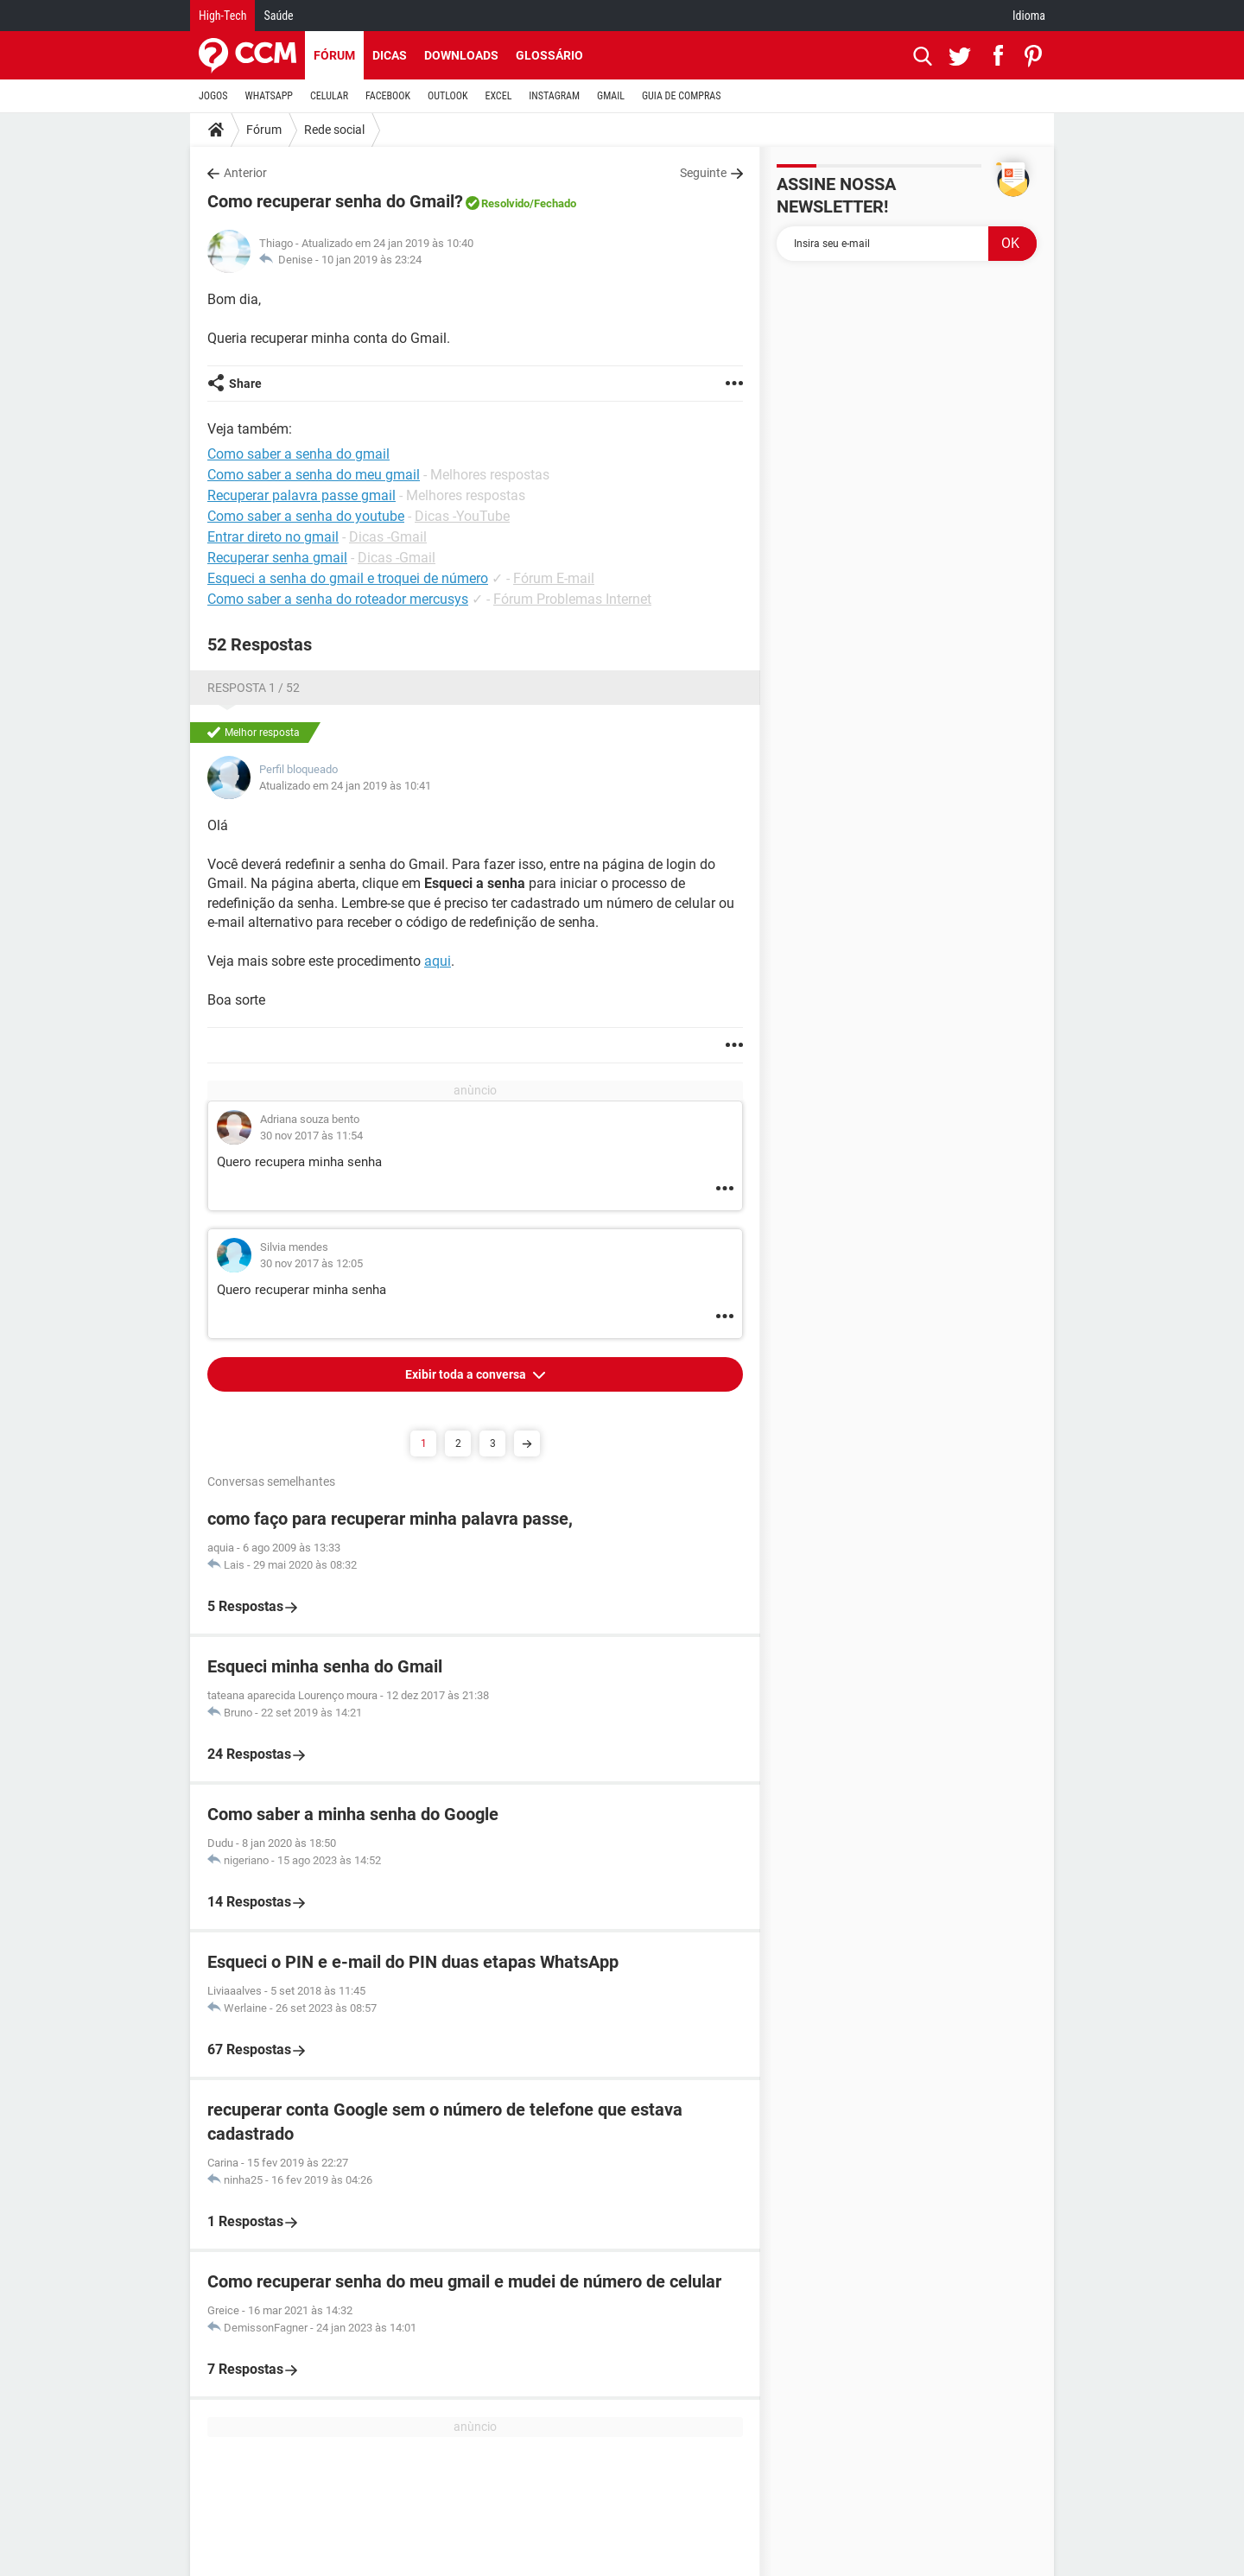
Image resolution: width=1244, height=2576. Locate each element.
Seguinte (703, 173)
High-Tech (222, 15)
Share (245, 383)
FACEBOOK (387, 96)
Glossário (549, 55)
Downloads (461, 55)
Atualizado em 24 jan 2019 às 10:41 (345, 785)
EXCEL (498, 96)
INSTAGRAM (554, 96)
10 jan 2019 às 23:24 (371, 259)
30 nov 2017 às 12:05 (311, 1263)
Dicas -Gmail (388, 537)
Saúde (278, 15)
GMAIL (611, 96)
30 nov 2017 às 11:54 (311, 1135)
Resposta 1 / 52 (253, 688)
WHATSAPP (269, 96)
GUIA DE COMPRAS (681, 96)
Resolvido (505, 203)
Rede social (334, 129)
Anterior (245, 173)
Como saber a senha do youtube (305, 516)
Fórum (334, 55)
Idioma (1028, 15)
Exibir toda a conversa (467, 1374)
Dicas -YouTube (462, 516)
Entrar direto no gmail (273, 537)
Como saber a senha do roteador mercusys (337, 599)
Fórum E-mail (553, 578)
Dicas (389, 55)
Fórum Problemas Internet (572, 599)
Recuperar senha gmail (277, 557)
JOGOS (213, 96)
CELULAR (329, 96)
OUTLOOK (448, 96)
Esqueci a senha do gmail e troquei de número (347, 578)
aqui (437, 961)
